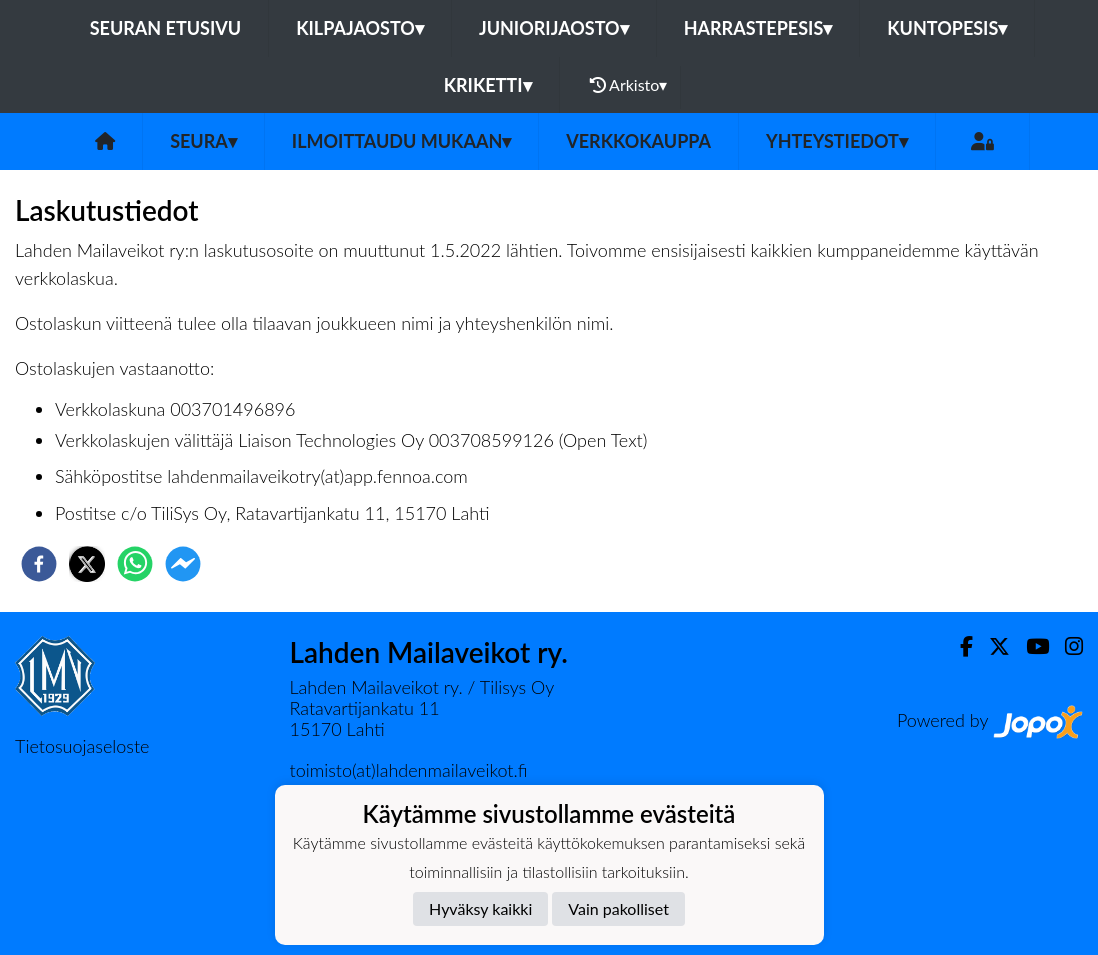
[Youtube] (1029, 646)
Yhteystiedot (837, 141)
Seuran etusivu (166, 28)
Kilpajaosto (360, 28)
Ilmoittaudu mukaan (401, 141)
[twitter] (87, 564)
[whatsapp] (135, 564)
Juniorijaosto (554, 28)
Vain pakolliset (618, 908)
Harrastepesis (758, 28)
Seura (203, 141)
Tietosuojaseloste (82, 746)
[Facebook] (958, 646)
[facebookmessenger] (183, 564)
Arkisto (629, 85)
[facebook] (39, 564)
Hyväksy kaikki (480, 908)
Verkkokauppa (638, 141)
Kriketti (488, 85)
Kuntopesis (947, 28)
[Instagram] (1066, 646)
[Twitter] (991, 646)
